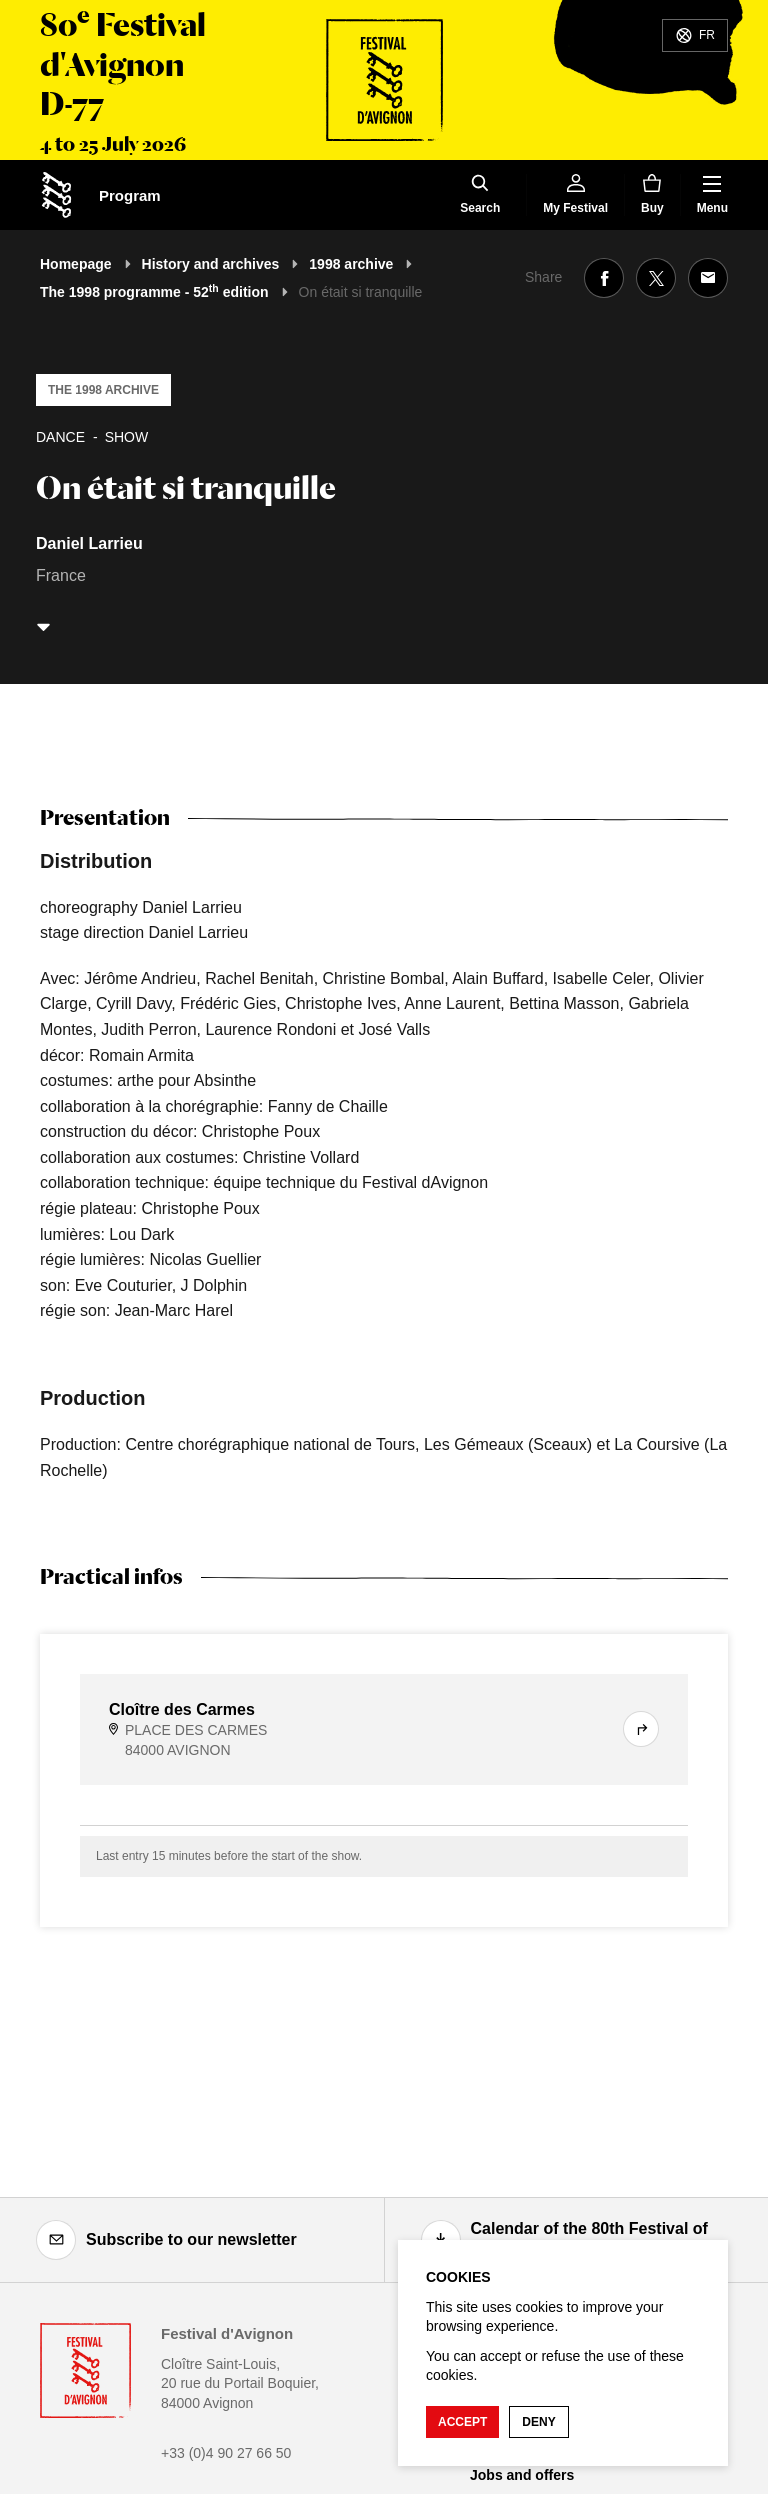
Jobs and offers (522, 2475)
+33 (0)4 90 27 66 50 (226, 2453)
